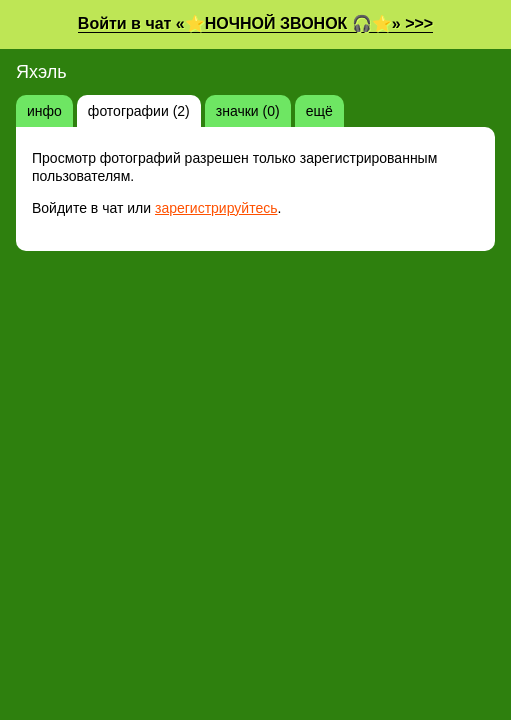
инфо (44, 111)
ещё (319, 111)
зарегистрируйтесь (216, 208)
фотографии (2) (139, 111)
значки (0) (248, 111)
